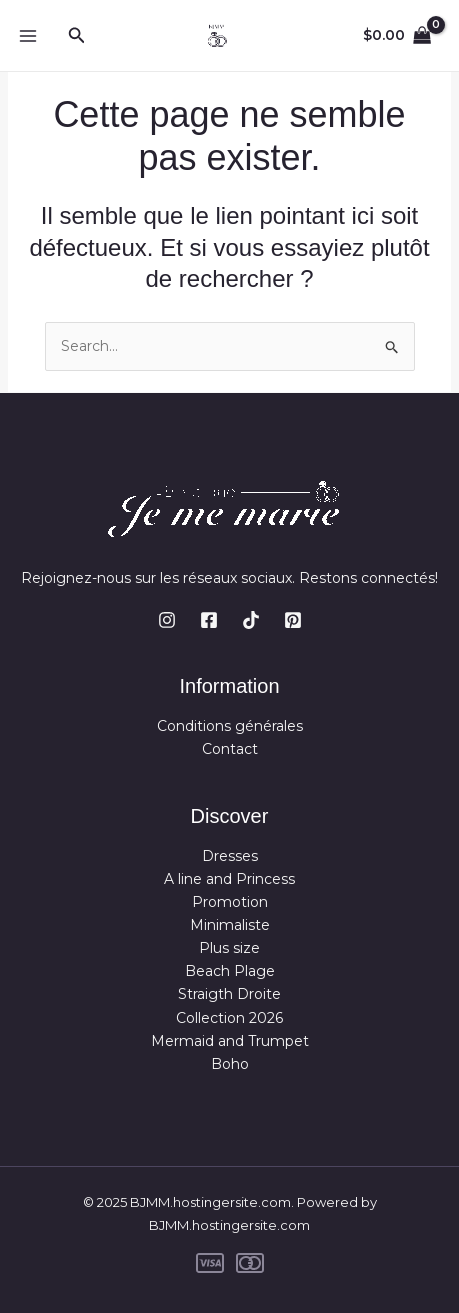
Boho (230, 1064)
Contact (230, 749)
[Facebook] (209, 620)
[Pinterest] (293, 620)
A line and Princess (229, 879)
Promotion (230, 902)
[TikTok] (251, 620)
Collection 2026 (229, 1018)
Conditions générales (230, 726)
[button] (77, 36)
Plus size (229, 948)
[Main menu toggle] (28, 36)
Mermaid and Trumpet (230, 1041)
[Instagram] (167, 620)
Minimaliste (230, 925)
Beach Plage (230, 971)
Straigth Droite (229, 994)
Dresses (230, 856)
